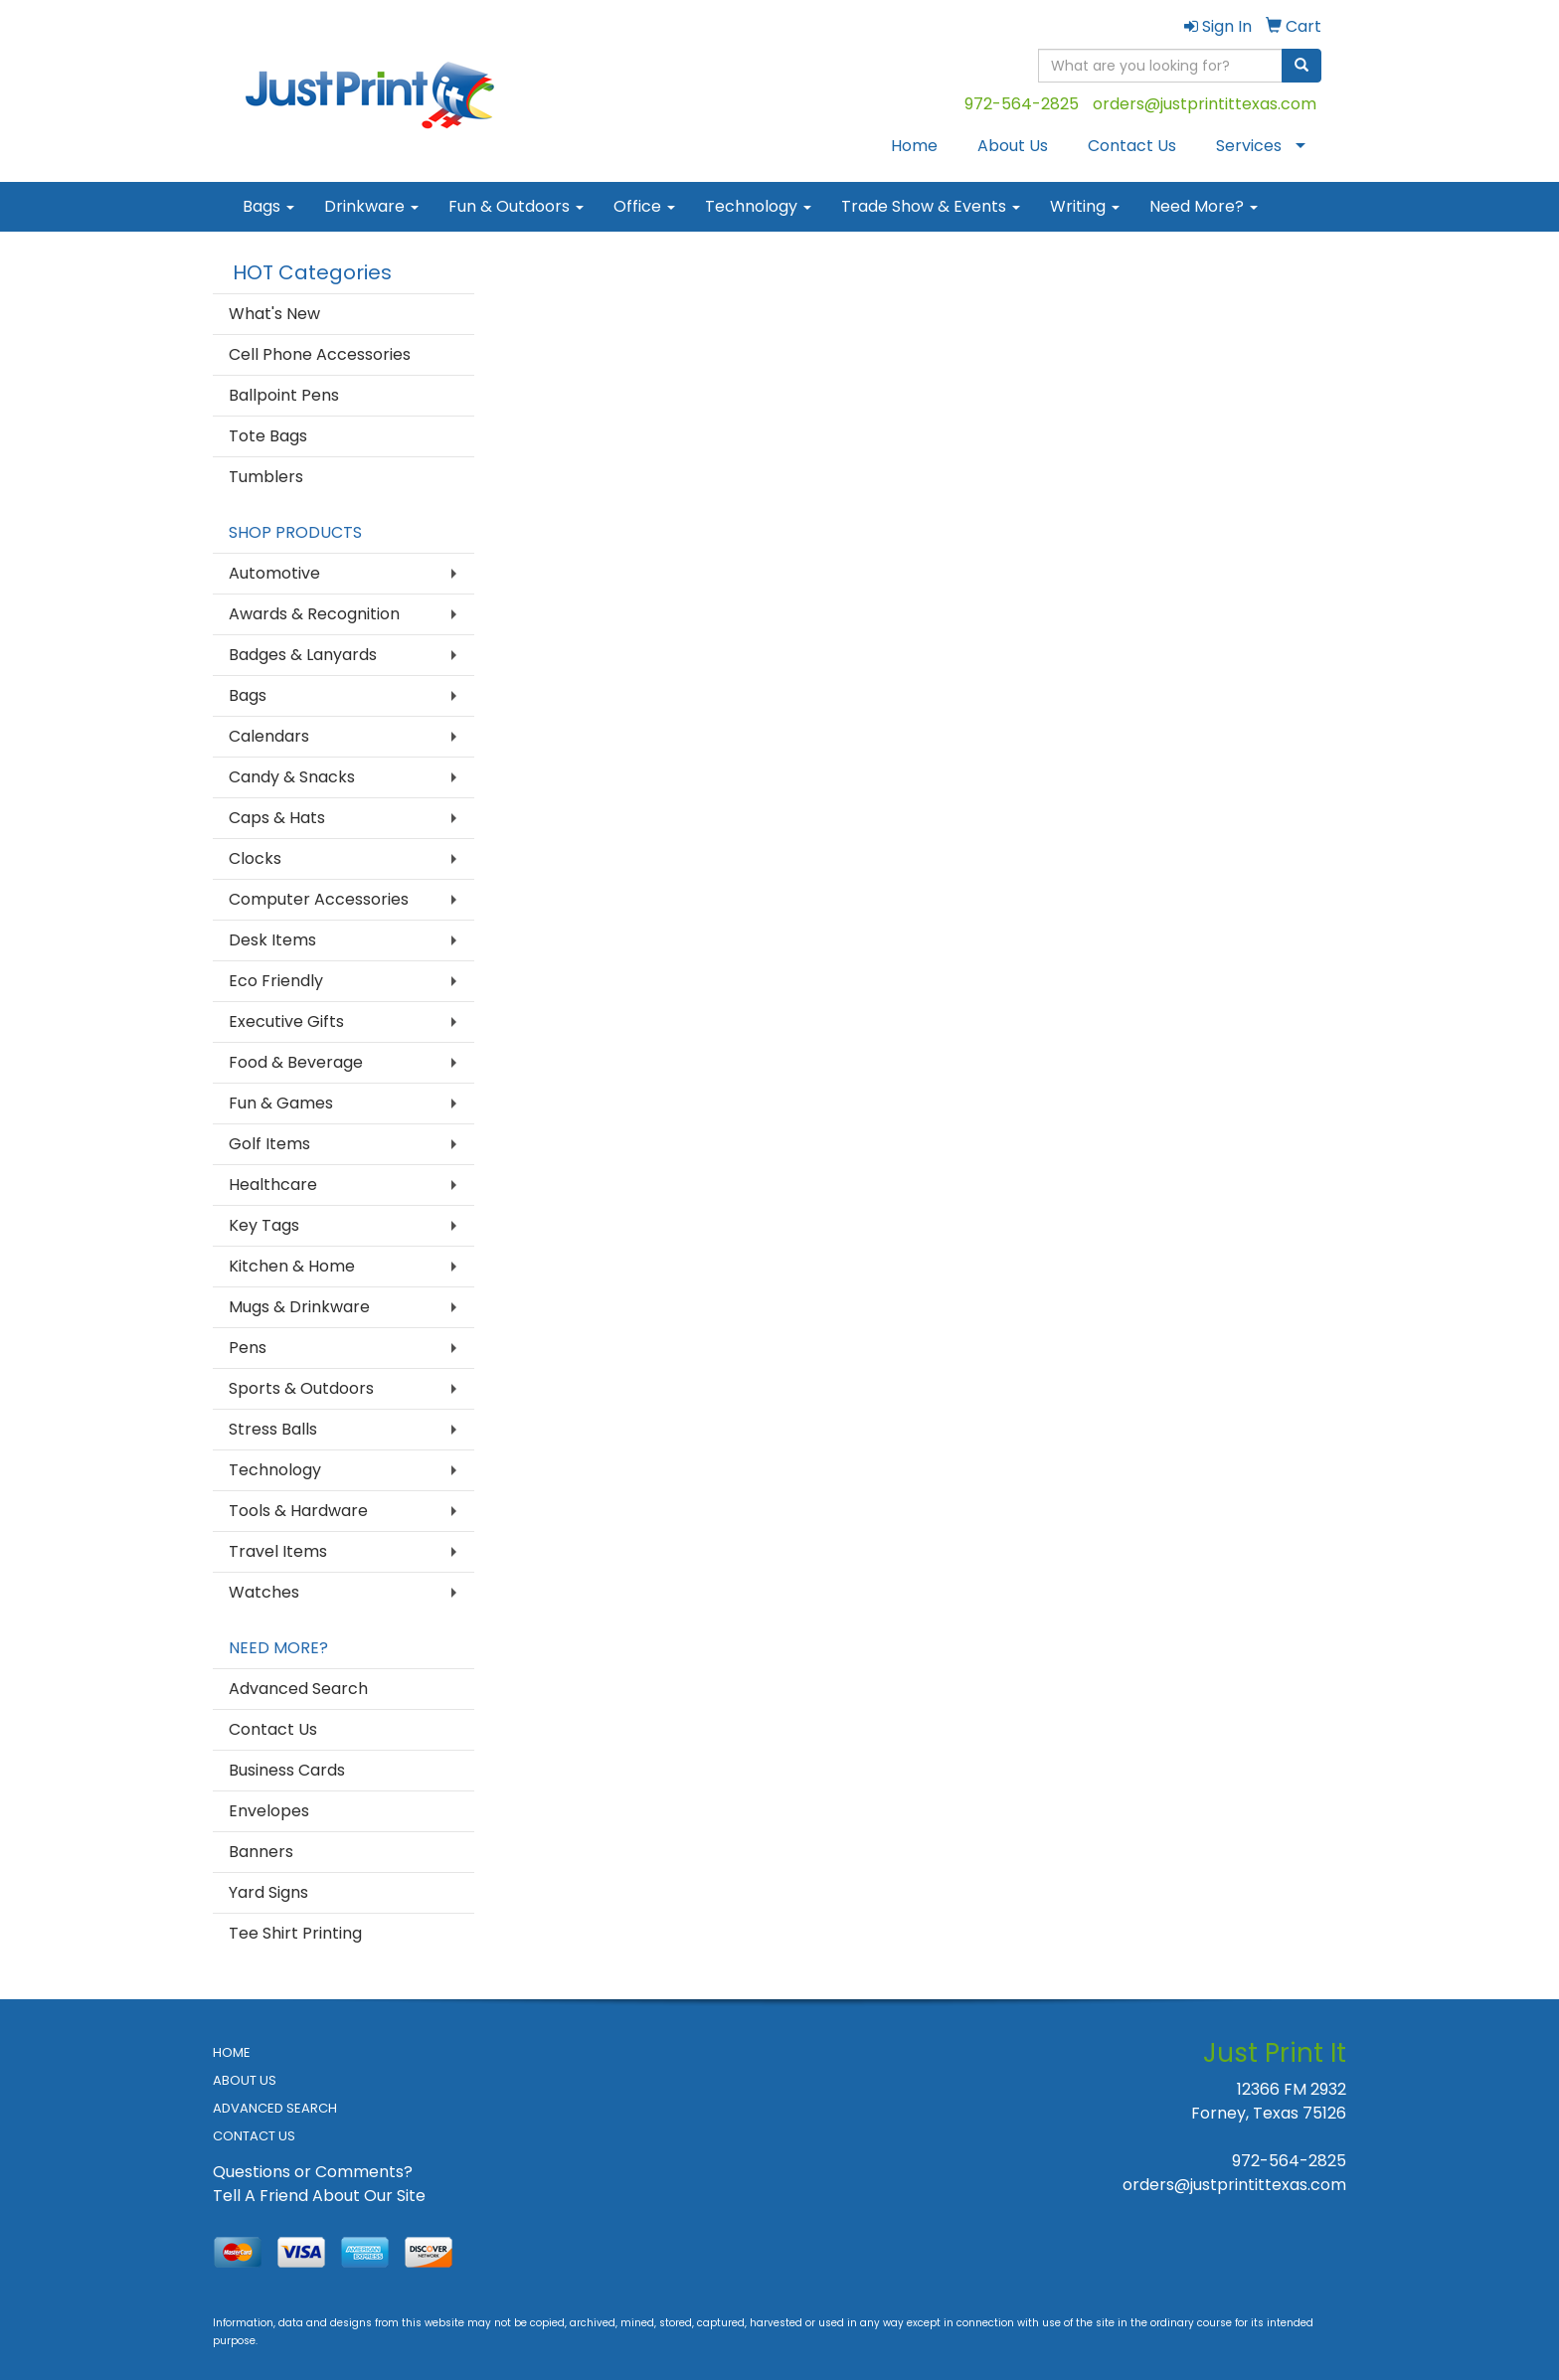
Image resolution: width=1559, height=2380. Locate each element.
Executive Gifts (286, 1021)
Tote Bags (268, 436)
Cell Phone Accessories (320, 354)
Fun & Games (281, 1103)
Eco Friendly (276, 980)
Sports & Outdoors (301, 1388)
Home (914, 145)
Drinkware (371, 206)
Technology (758, 206)
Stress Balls (273, 1429)
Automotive (274, 573)
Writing (1085, 206)
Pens (247, 1347)
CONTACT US (254, 2135)
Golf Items (269, 1143)
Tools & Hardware (298, 1510)
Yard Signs (268, 1892)
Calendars (269, 736)
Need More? (1203, 206)
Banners (261, 1851)
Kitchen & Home (292, 1266)
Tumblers (266, 476)
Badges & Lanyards (303, 654)
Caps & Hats (277, 817)
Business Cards (287, 1770)
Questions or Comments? (313, 2171)
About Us (1012, 145)
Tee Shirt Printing (295, 1933)
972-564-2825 (1021, 103)
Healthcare (273, 1184)
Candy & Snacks (292, 776)
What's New (274, 313)
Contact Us (1132, 145)
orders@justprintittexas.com (1204, 103)
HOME (232, 2052)
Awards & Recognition (314, 613)
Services (1249, 145)
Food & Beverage (296, 1062)
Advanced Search (298, 1688)
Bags (268, 206)
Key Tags (264, 1225)
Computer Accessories (319, 899)
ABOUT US (244, 2080)
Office (644, 206)
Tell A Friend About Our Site (319, 2195)
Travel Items (278, 1551)
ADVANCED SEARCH (275, 2108)
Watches (264, 1592)
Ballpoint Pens (284, 395)
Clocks (255, 858)
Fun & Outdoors (516, 206)
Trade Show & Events (930, 206)
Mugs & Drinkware (299, 1306)
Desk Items (272, 940)
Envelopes (269, 1810)
